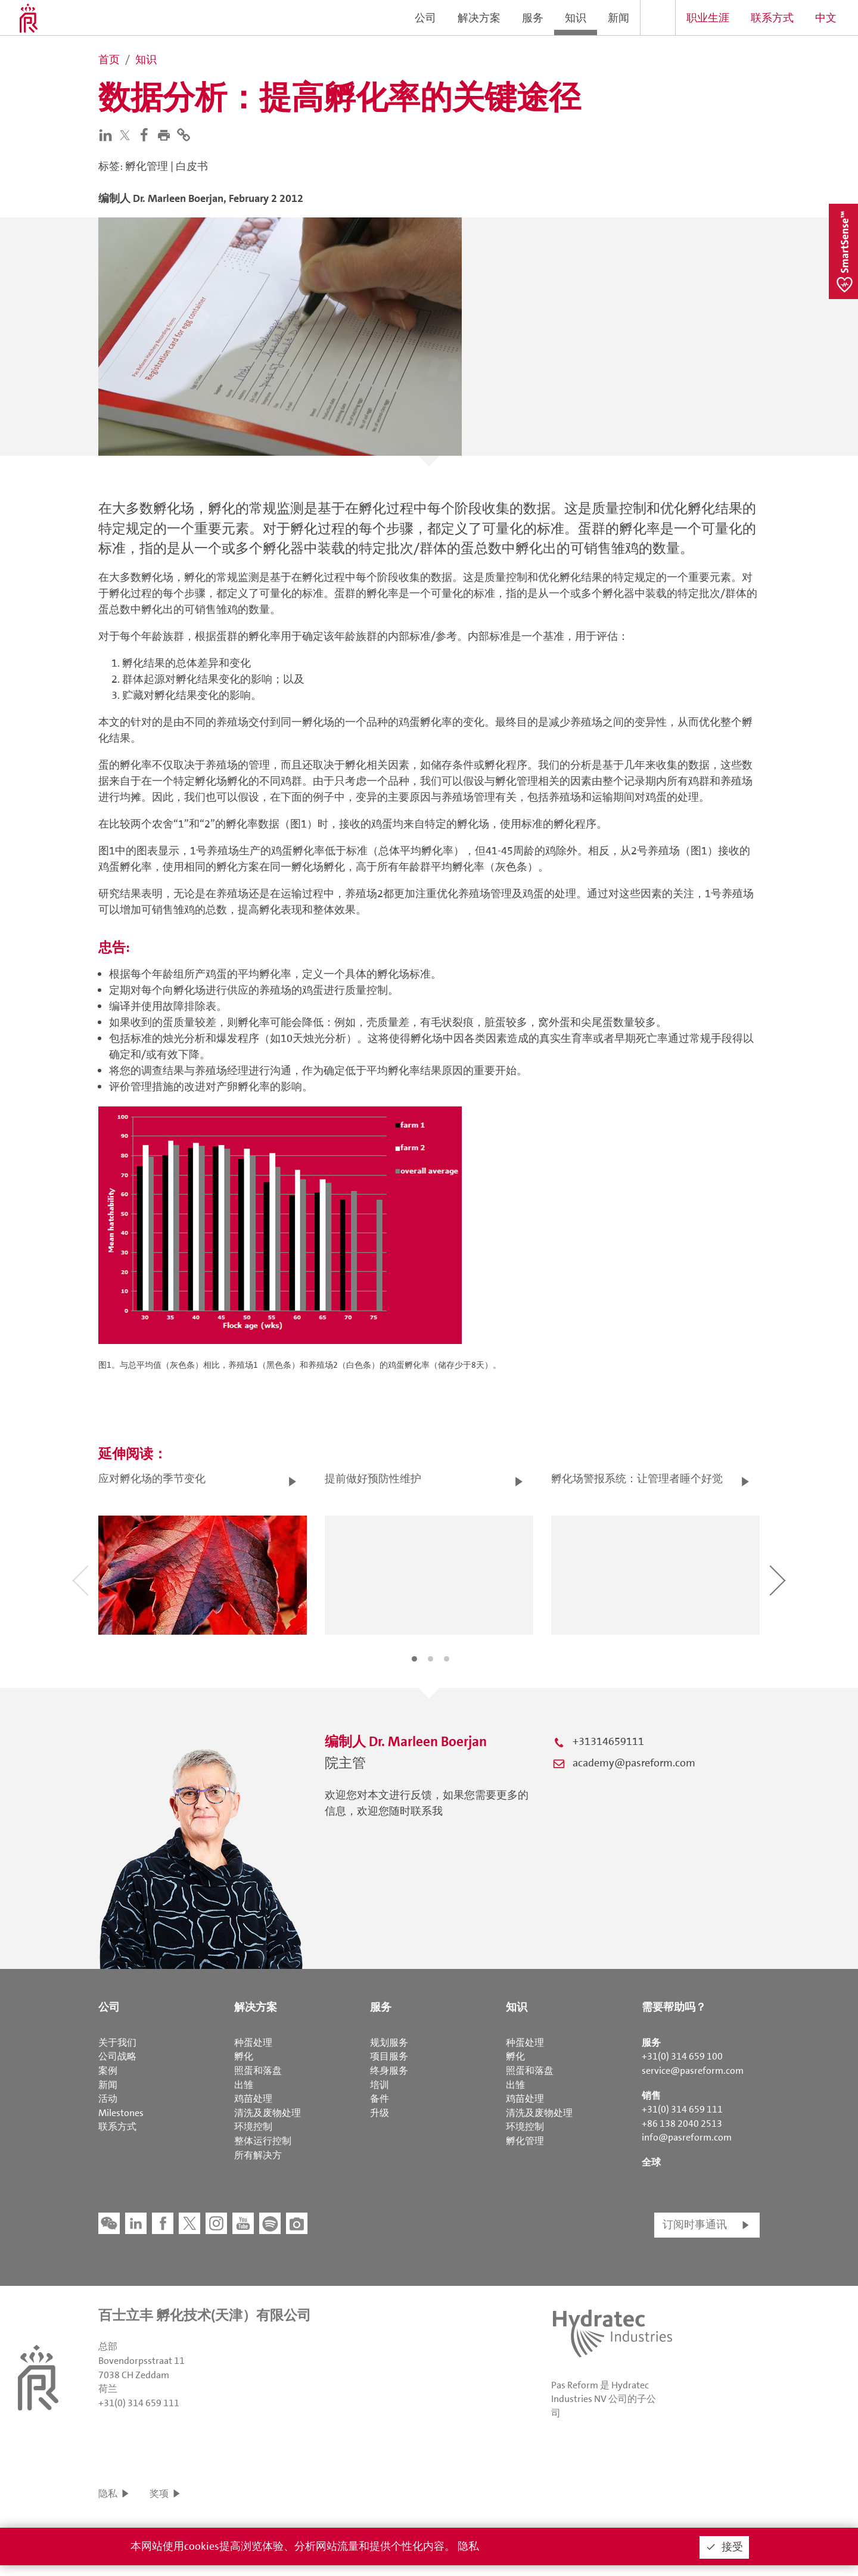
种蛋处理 (253, 2042)
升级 (379, 2113)
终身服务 (389, 2070)
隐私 (107, 2493)
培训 (379, 2085)
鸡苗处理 (253, 2098)
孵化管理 (525, 2141)
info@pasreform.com (687, 2137)
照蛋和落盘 (258, 2070)
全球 (651, 2162)
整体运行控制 (262, 2141)
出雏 (243, 2085)
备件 (379, 2098)
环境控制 (253, 2126)
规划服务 (389, 2042)
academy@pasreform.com (634, 1763)
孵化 (243, 2056)
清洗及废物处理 (267, 2113)
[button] (166, 134)
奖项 (159, 2493)
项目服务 (389, 2056)
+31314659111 (608, 1741)
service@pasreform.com (693, 2070)
